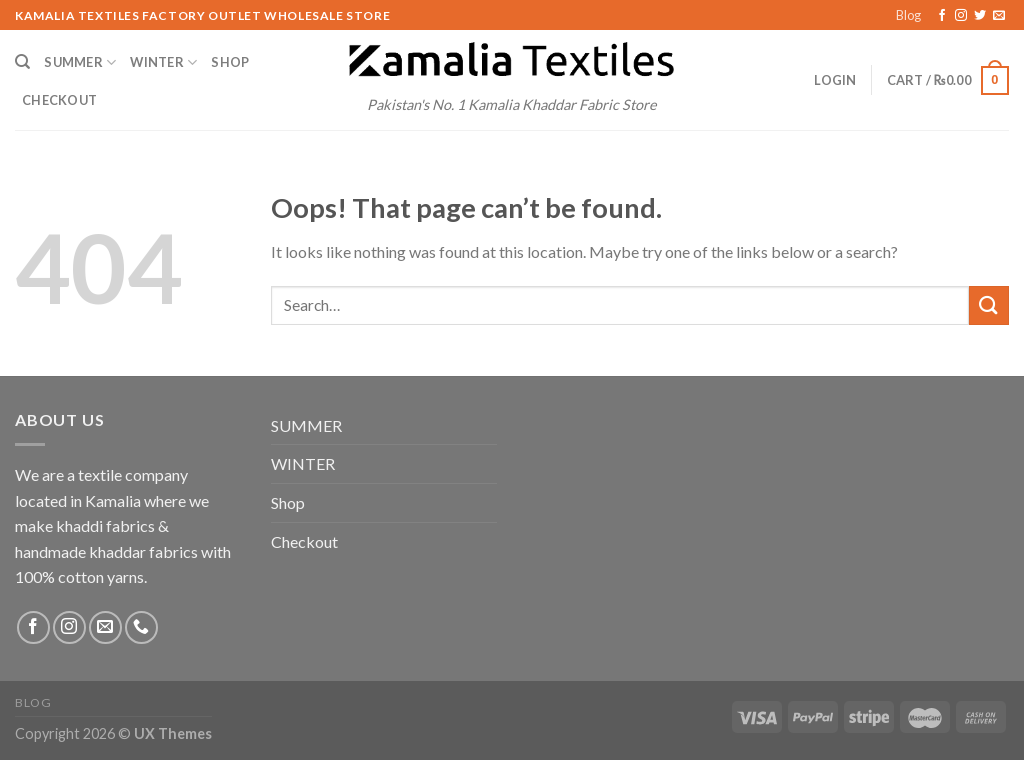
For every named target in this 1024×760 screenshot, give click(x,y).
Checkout (59, 100)
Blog (908, 15)
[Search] (22, 62)
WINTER (163, 62)
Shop (230, 62)
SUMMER (80, 62)
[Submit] (989, 305)
